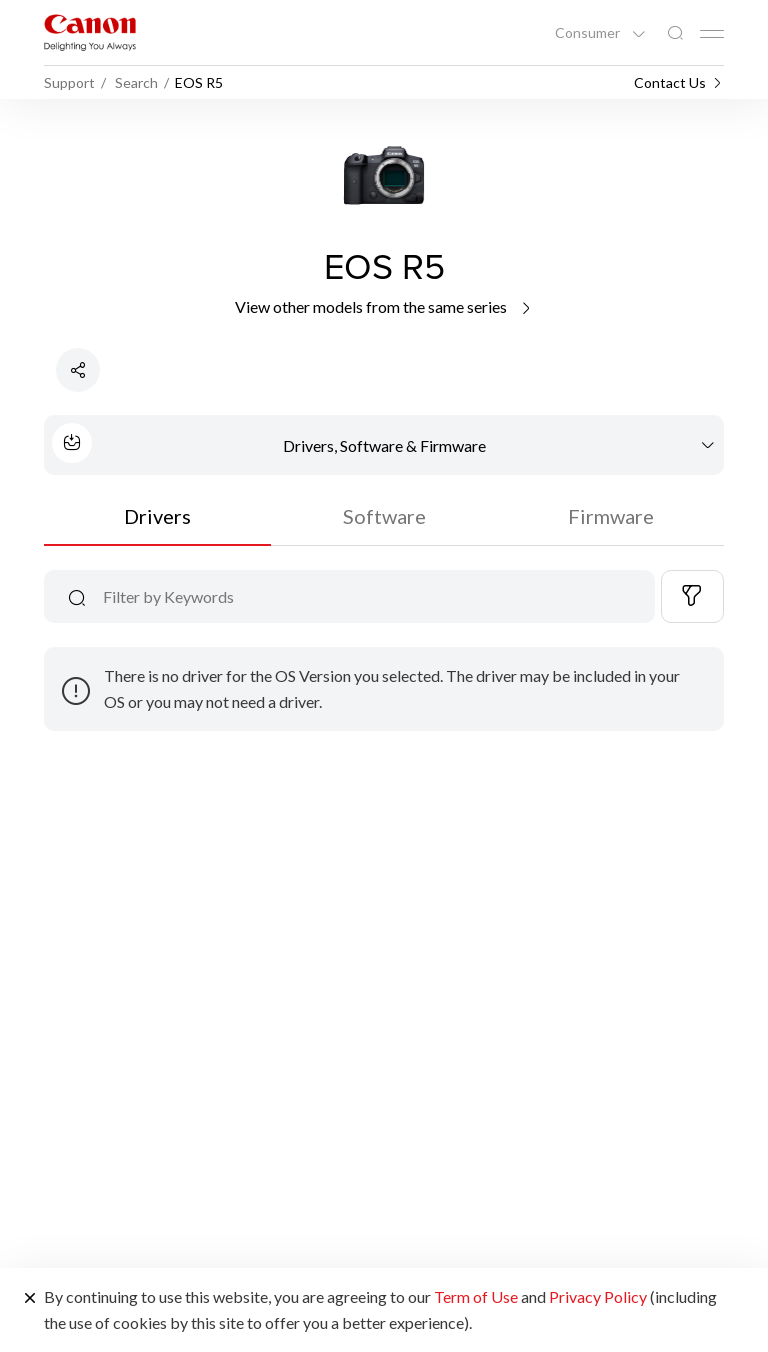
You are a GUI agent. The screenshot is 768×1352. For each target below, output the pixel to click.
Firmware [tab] (611, 516)
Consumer (589, 33)
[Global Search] (675, 33)
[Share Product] (78, 370)
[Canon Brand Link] (90, 32)
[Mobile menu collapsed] (712, 34)
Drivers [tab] (157, 516)
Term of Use (476, 1296)
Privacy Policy (598, 1296)
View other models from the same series (384, 306)
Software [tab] (384, 516)
